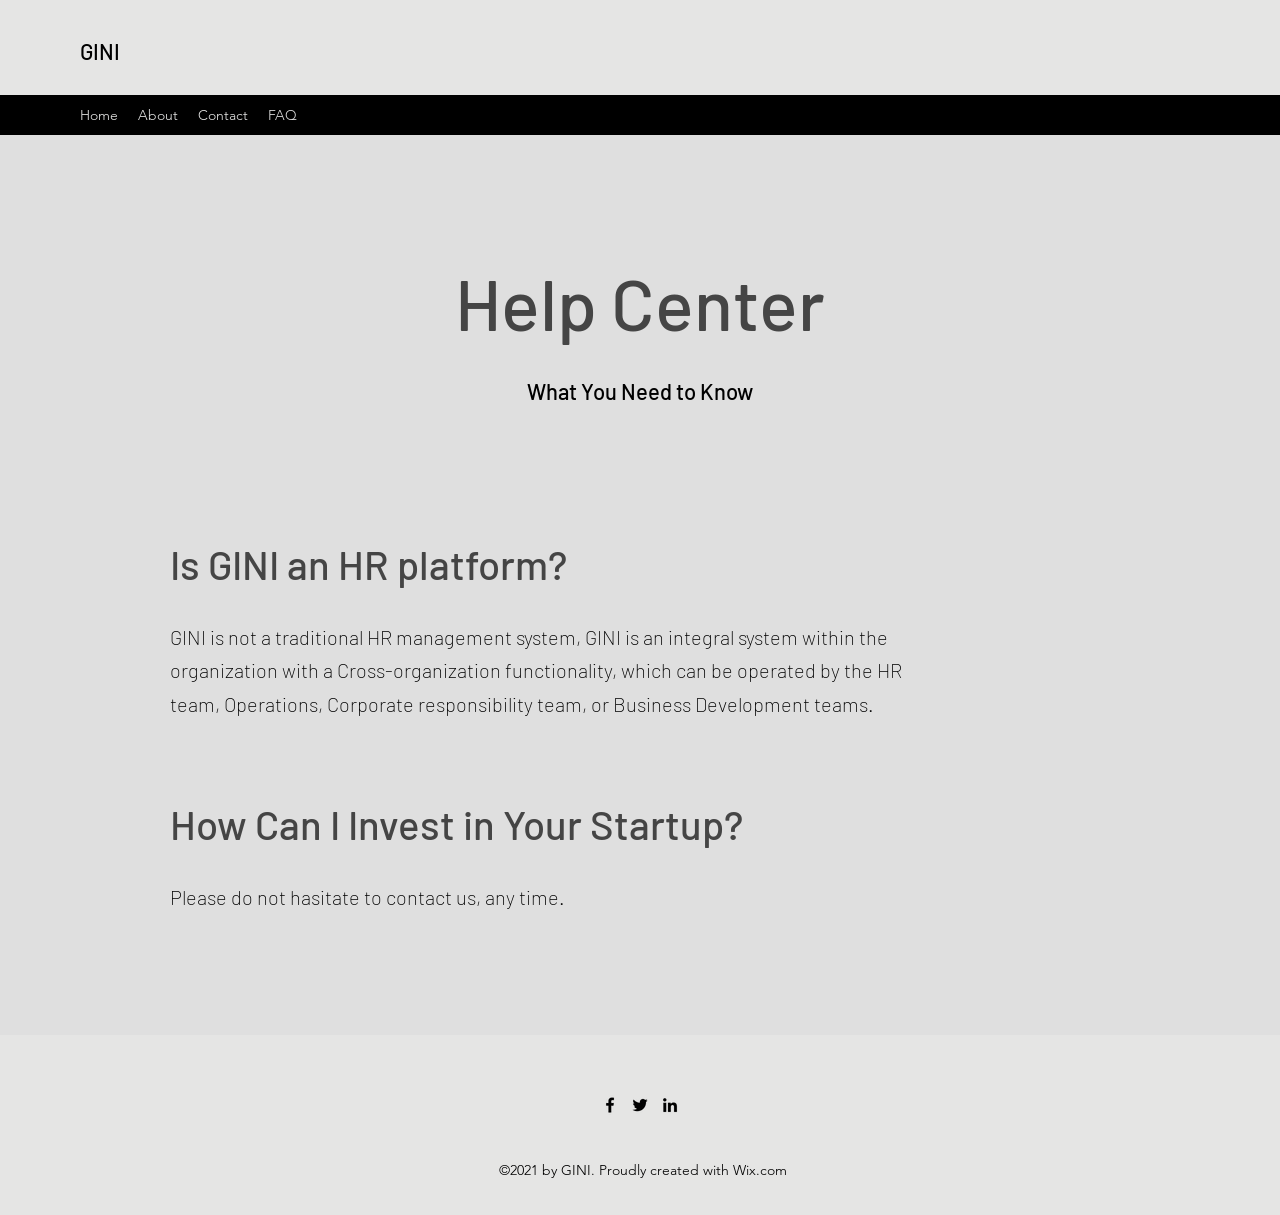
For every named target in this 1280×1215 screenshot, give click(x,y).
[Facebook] (610, 1105)
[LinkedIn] (670, 1105)
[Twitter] (640, 1105)
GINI (100, 51)
